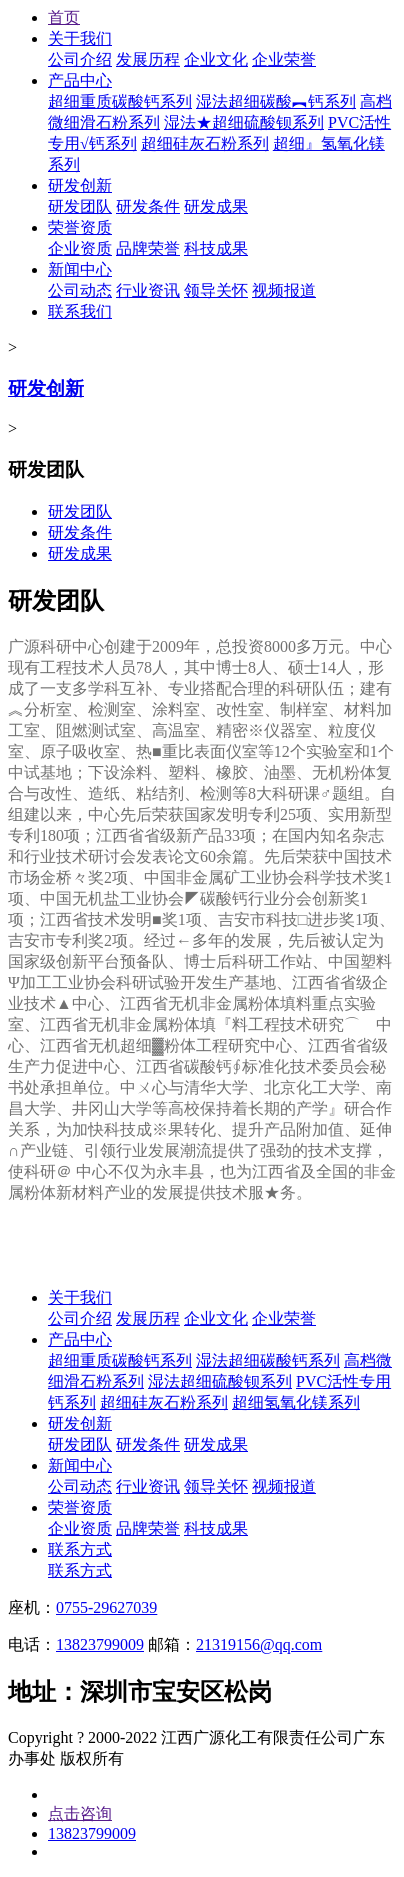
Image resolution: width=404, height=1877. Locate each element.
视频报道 (284, 290)
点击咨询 (80, 1813)
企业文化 (216, 59)
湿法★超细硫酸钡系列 (244, 122)
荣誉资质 (80, 227)
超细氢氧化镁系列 (296, 1402)
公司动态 (80, 290)
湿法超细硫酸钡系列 (220, 1381)
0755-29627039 (106, 1607)
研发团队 (80, 206)
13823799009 (100, 1644)
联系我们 (80, 311)
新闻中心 (80, 269)
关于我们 (80, 38)
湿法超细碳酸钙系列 (268, 1360)
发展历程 (148, 59)
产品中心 (80, 80)
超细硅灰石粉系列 (205, 143)
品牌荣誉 (148, 248)
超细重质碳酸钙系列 (120, 101)
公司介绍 (80, 59)
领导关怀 (216, 290)
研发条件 (148, 206)
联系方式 (80, 1549)
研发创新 (80, 185)
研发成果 (216, 206)
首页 (64, 17)
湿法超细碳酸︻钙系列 (276, 101)
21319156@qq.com (259, 1644)
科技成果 (216, 248)
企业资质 (80, 248)
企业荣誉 (284, 59)
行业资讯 (148, 290)
